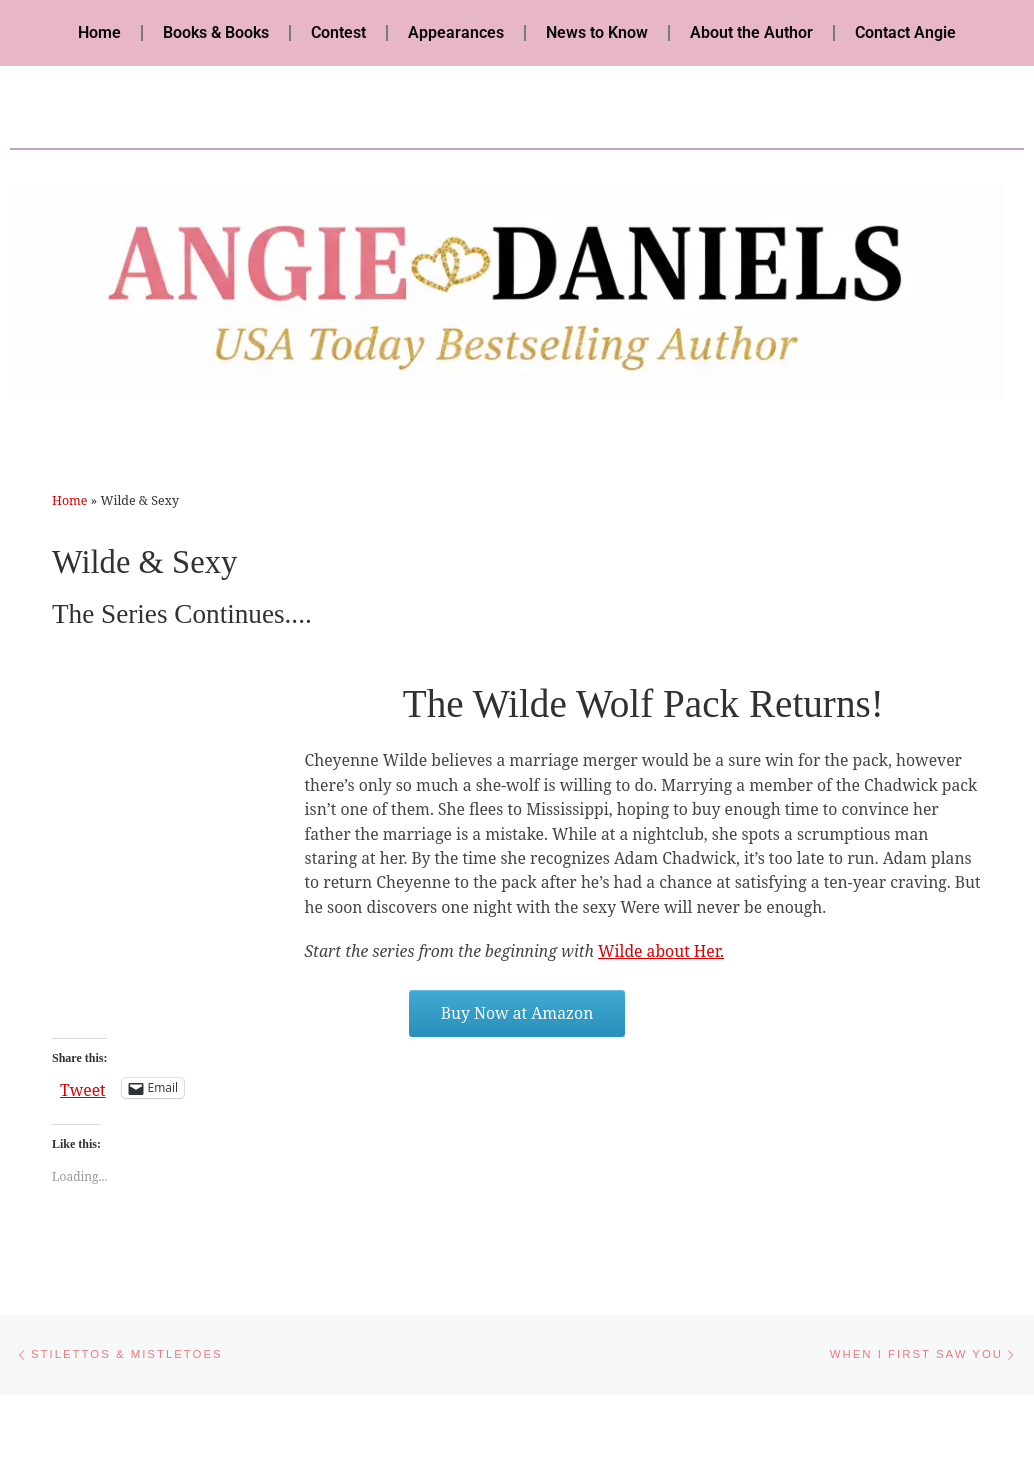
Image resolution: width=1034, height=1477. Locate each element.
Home (99, 32)
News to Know (597, 32)
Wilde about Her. (661, 951)
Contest (338, 32)
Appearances (456, 32)
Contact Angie (905, 32)
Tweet (83, 1087)
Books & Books (216, 32)
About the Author (751, 32)
